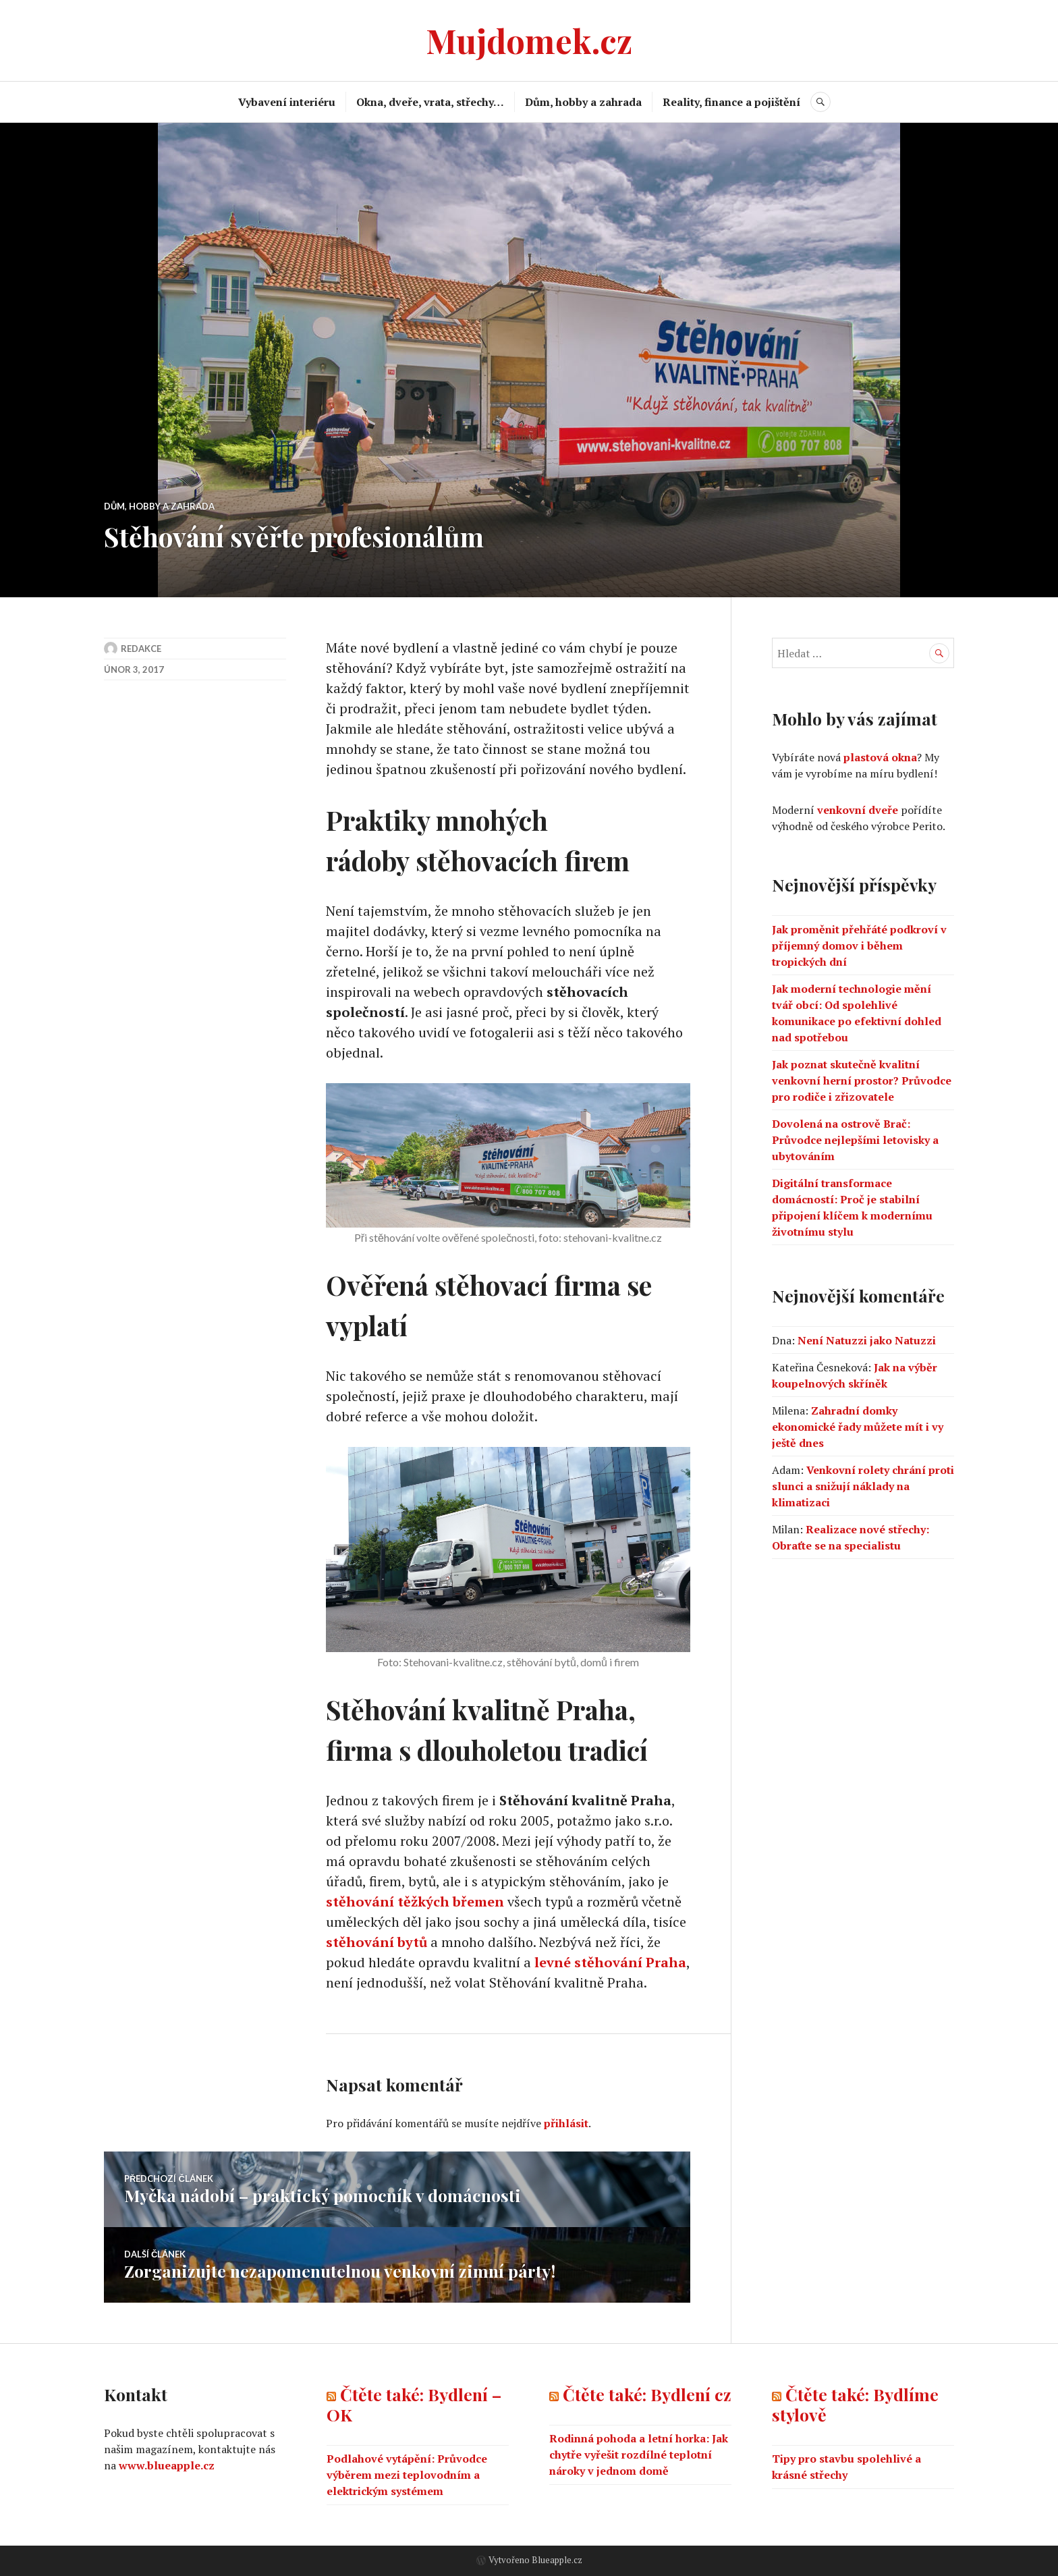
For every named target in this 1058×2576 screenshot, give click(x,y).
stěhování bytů (376, 1942)
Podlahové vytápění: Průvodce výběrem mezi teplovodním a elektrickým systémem (407, 2474)
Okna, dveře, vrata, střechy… (430, 101)
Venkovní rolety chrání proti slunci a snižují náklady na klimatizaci (863, 1486)
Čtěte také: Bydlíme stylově (855, 2404)
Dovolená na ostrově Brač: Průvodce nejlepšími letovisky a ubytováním (855, 1139)
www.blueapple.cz (167, 2465)
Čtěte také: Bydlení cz (647, 2394)
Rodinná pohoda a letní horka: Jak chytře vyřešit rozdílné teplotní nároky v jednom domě (638, 2454)
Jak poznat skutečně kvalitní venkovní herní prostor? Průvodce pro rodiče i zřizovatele (861, 1080)
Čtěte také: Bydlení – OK (414, 2404)
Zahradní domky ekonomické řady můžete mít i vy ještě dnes (857, 1426)
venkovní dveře (857, 809)
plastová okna (880, 757)
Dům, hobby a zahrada (583, 101)
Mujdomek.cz (529, 40)
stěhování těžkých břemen (415, 1901)
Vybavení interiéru (286, 101)
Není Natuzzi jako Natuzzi (867, 1340)
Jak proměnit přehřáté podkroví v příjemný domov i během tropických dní (859, 945)
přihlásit (566, 2123)
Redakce (141, 648)
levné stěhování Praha (610, 1962)
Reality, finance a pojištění (731, 101)
